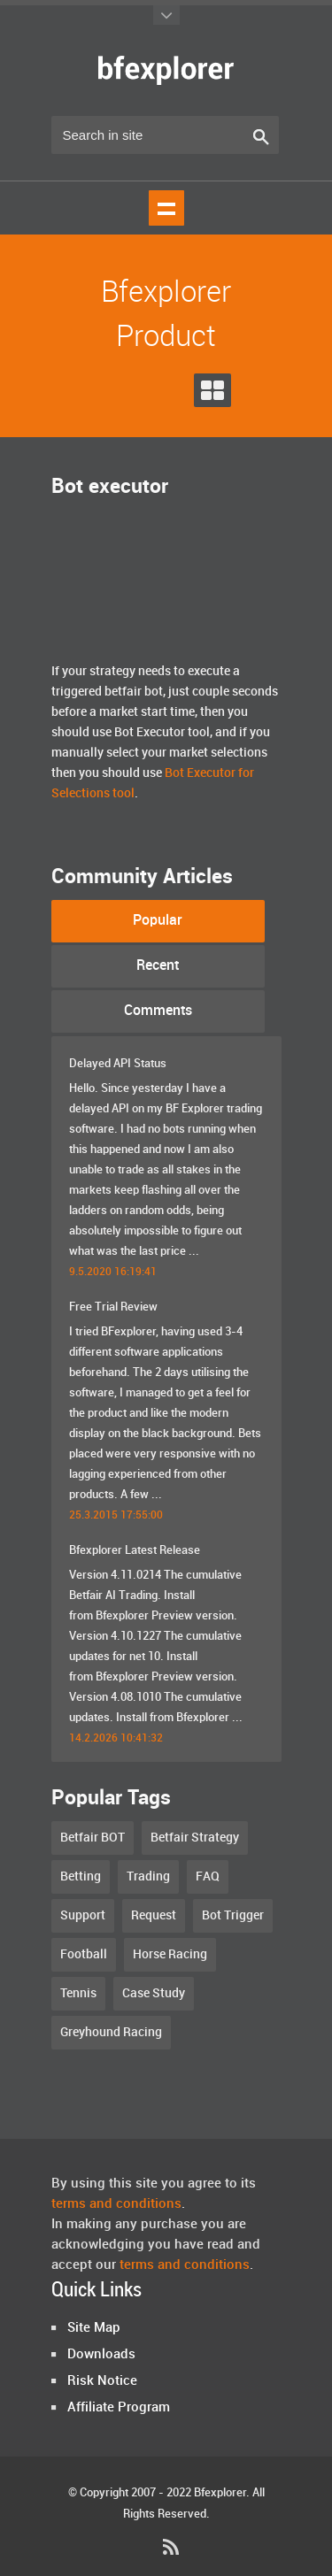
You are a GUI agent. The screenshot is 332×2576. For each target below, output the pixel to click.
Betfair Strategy (195, 1837)
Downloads (101, 2355)
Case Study (153, 1993)
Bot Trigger (233, 1915)
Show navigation (166, 208)
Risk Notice (102, 2381)
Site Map (93, 2328)
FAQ (208, 1876)
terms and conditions (116, 2204)
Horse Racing (170, 1954)
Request (153, 1915)
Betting (80, 1876)
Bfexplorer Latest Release (134, 1550)
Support (82, 1915)
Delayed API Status (117, 1063)
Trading (148, 1876)
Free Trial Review (113, 1307)
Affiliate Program (118, 2408)
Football (83, 1954)
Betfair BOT (92, 1837)
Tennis (78, 1993)
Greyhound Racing (111, 2032)
